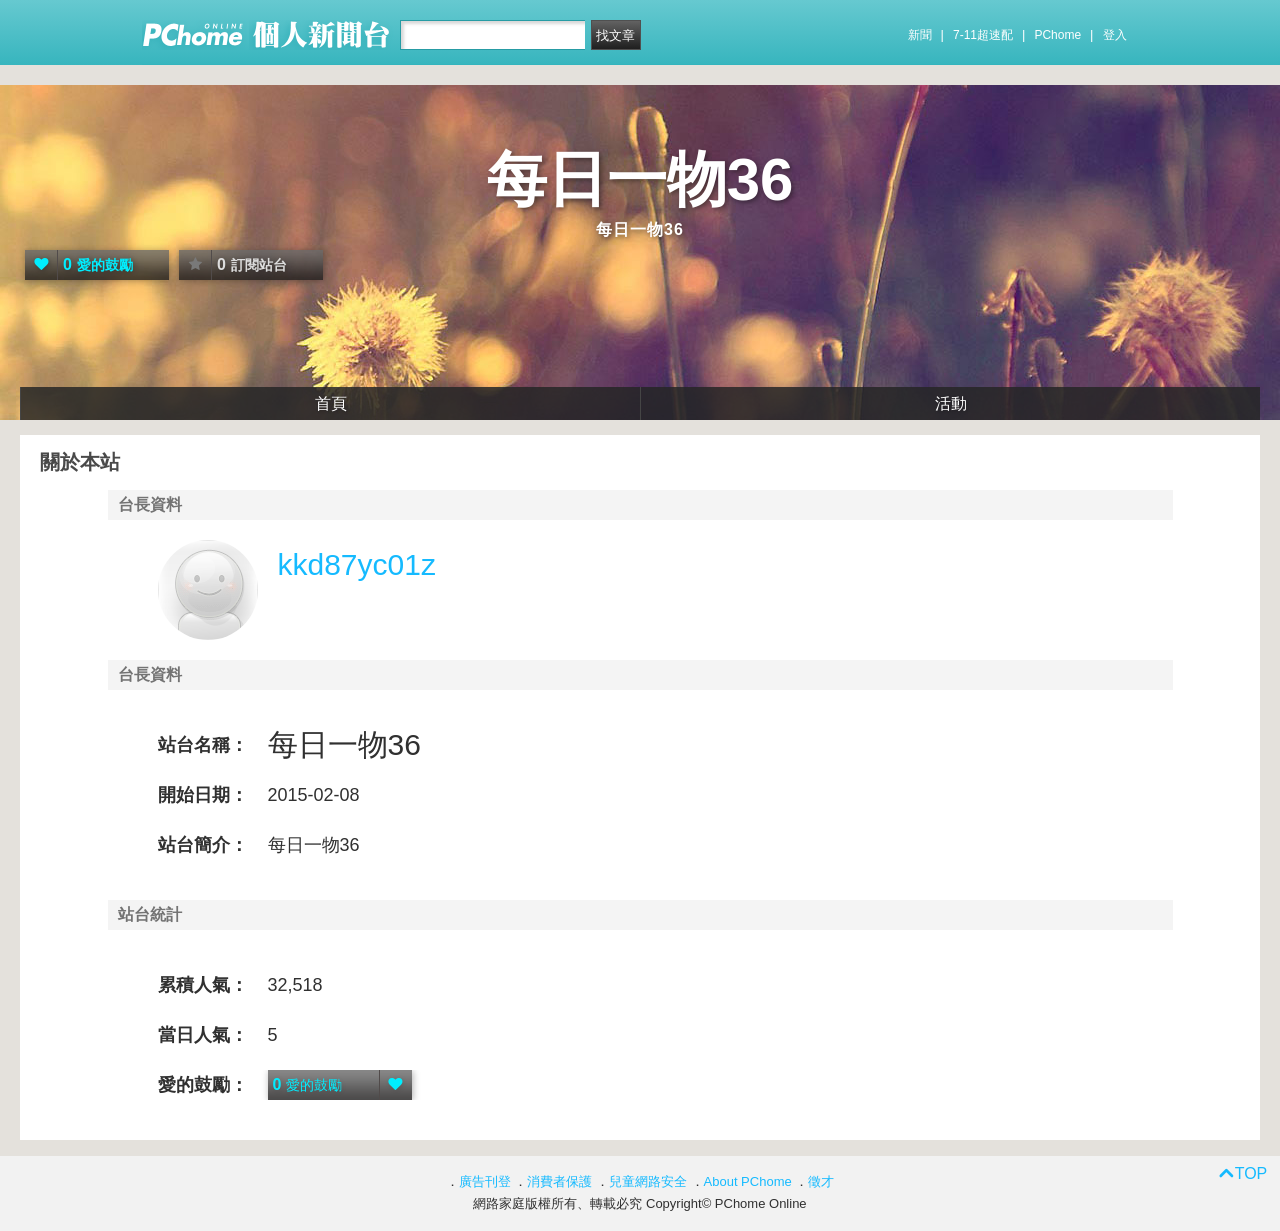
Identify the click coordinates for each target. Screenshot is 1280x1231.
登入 (1115, 35)
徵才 (821, 1181)
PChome (1057, 35)
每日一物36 (640, 179)
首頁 (331, 403)
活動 (951, 403)
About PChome (748, 1181)
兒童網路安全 (648, 1181)
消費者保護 (559, 1181)
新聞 (920, 35)
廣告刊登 (485, 1181)
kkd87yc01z (357, 564)
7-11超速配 (983, 35)
